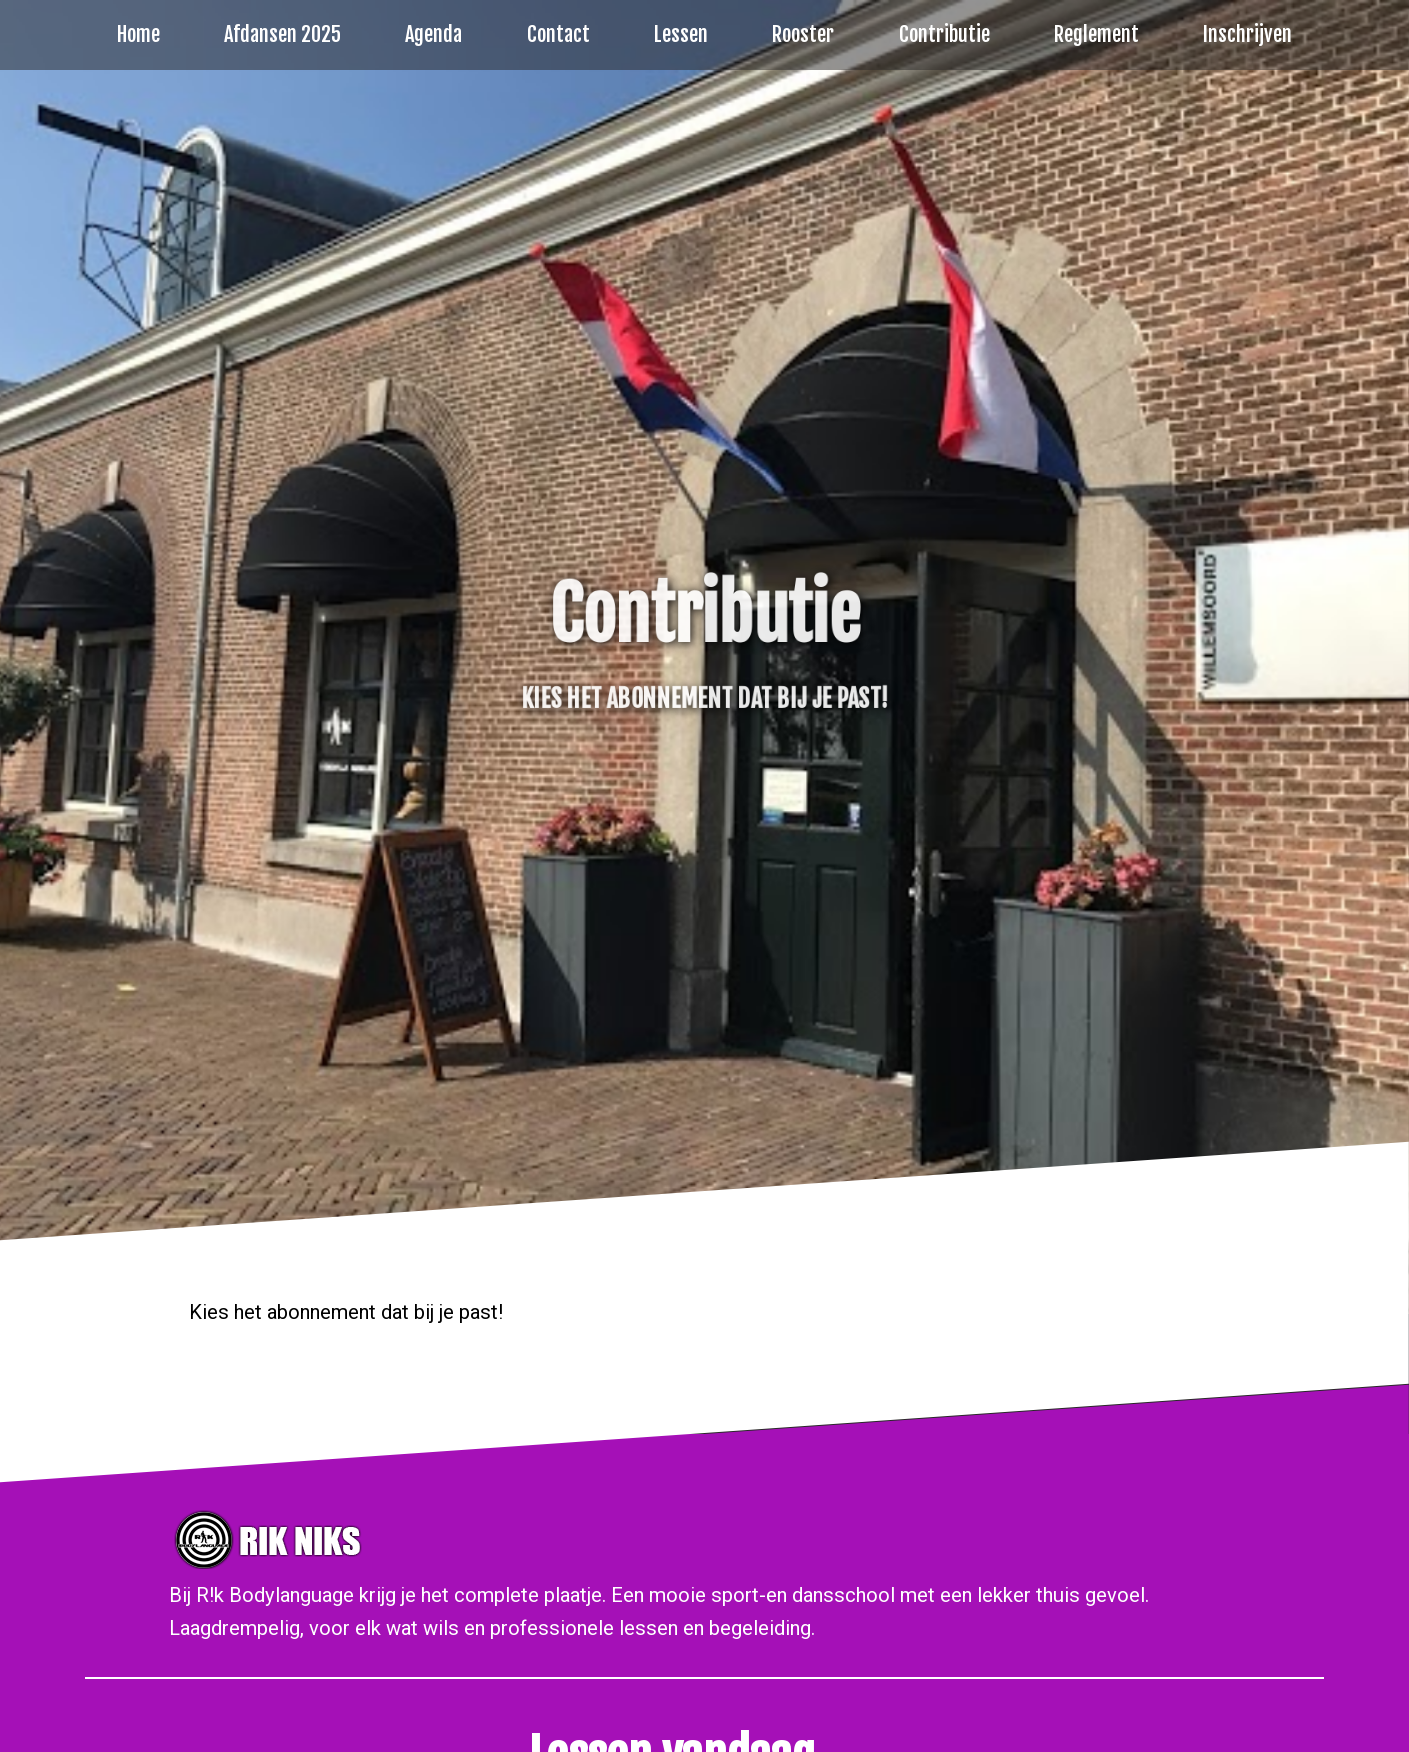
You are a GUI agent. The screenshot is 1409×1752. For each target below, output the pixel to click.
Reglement (1096, 34)
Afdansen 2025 (282, 34)
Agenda (433, 34)
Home (138, 34)
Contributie (944, 34)
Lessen (681, 34)
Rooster (803, 34)
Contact (558, 34)
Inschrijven (1247, 34)
